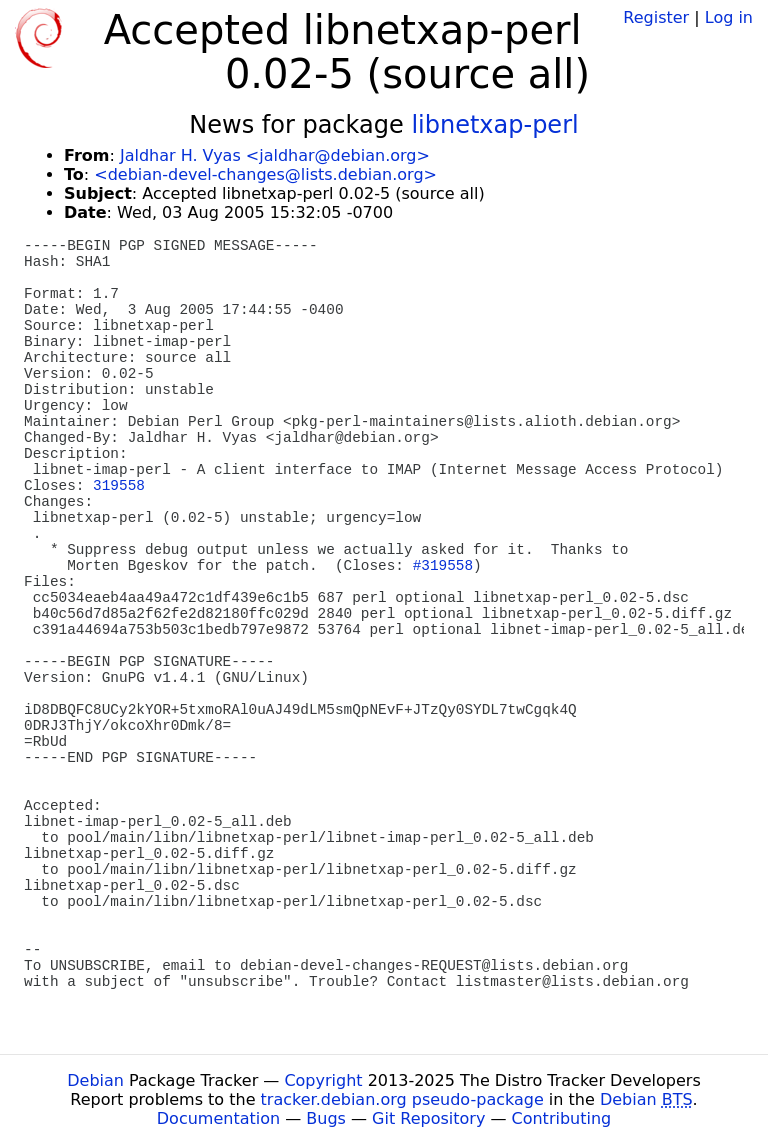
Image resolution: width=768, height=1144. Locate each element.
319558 (119, 486)
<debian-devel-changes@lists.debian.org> (265, 174)
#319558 (443, 566)
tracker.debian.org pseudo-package (402, 1099)
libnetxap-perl (494, 125)
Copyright (323, 1080)
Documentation (218, 1118)
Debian (95, 1080)
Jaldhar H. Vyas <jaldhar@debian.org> (275, 155)
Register (656, 17)
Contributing (562, 1118)
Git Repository (428, 1118)
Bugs (326, 1118)
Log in (729, 17)
